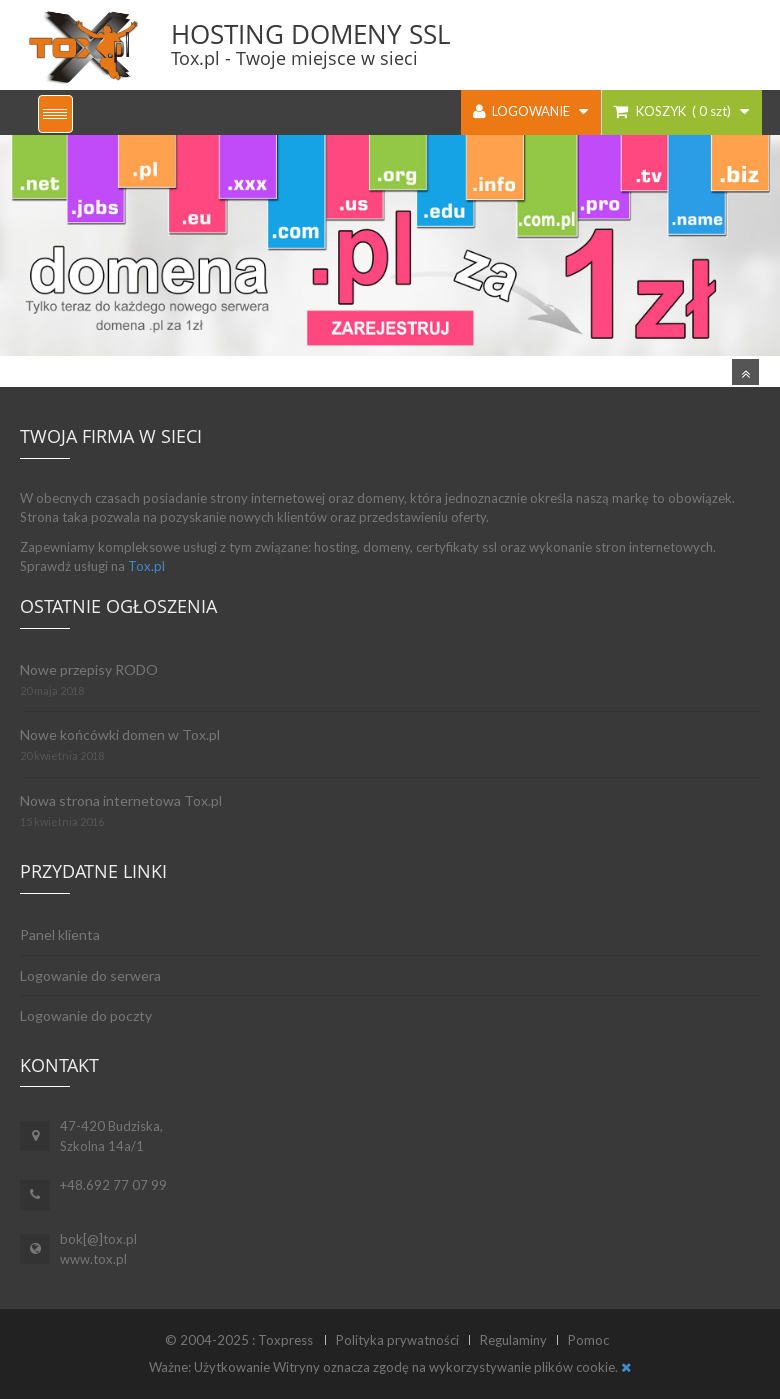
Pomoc (588, 1340)
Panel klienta (60, 934)
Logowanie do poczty (86, 1015)
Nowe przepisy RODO (89, 669)
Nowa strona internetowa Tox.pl (121, 800)
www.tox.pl (93, 1259)
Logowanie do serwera (90, 975)
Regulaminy (513, 1340)
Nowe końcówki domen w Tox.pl (120, 734)
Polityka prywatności (397, 1340)
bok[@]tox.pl (98, 1239)
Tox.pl (146, 566)
